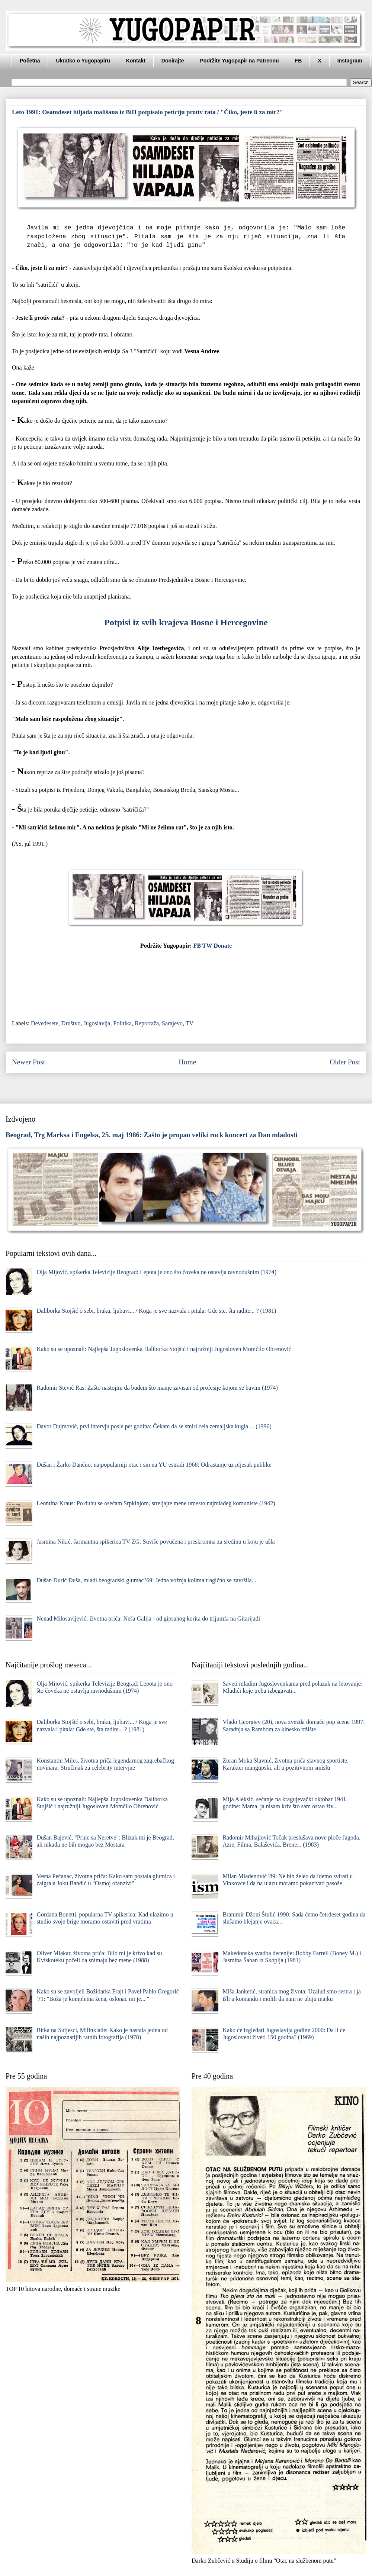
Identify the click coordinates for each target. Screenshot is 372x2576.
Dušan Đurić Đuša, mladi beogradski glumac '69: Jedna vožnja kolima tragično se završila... (146, 1580)
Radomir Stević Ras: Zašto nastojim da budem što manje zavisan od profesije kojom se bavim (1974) (157, 1387)
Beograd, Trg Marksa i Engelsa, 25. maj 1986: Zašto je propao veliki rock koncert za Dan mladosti (152, 1135)
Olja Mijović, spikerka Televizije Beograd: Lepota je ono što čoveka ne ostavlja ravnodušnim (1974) (156, 1272)
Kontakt (135, 61)
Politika (122, 1023)
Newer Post (28, 1062)
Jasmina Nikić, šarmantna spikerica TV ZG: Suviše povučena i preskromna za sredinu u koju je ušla (155, 1541)
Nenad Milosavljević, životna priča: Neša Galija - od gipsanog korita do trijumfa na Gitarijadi (148, 1618)
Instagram (349, 61)
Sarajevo (172, 1023)
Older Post (345, 1062)
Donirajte (172, 61)
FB (298, 61)
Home (187, 1062)
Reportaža (147, 1023)
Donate (223, 945)
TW (207, 945)
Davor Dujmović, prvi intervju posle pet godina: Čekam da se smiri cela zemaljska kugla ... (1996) (153, 1426)
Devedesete (44, 1023)
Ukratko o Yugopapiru (83, 61)
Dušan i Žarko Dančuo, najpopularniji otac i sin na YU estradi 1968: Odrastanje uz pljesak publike (153, 1464)
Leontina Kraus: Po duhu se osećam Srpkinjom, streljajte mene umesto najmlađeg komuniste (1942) (155, 1503)
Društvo (71, 1023)
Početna (30, 61)
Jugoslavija (96, 1023)
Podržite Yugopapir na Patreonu (239, 61)
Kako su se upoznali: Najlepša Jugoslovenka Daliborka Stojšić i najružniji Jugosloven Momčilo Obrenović (163, 1349)
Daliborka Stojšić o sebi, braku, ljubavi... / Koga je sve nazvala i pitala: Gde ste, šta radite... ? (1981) (156, 1311)
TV (189, 1023)
